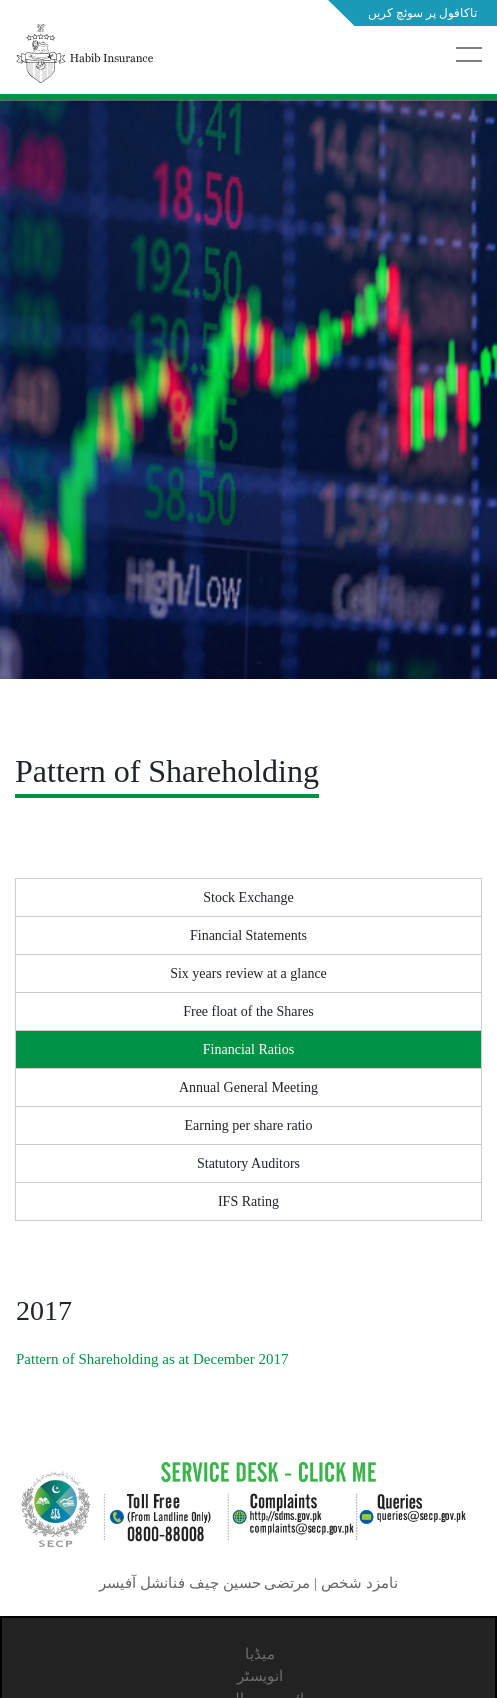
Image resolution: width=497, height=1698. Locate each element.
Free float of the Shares (248, 1011)
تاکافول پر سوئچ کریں (422, 13)
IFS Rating (248, 1201)
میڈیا (260, 1654)
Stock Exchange (248, 897)
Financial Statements (248, 935)
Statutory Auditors (248, 1163)
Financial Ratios (248, 1049)
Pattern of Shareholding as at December (152, 1359)
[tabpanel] (248, 439)
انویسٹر (260, 1676)
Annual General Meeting (248, 1087)
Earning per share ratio (249, 1125)
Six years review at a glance (248, 973)
